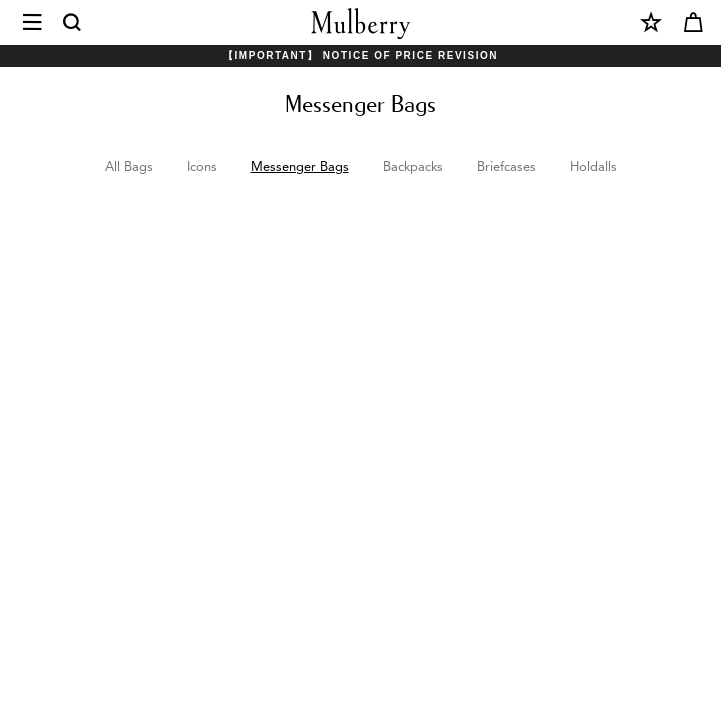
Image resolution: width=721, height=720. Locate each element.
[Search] (73, 23)
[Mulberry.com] (361, 23)
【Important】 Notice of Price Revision (360, 55)
